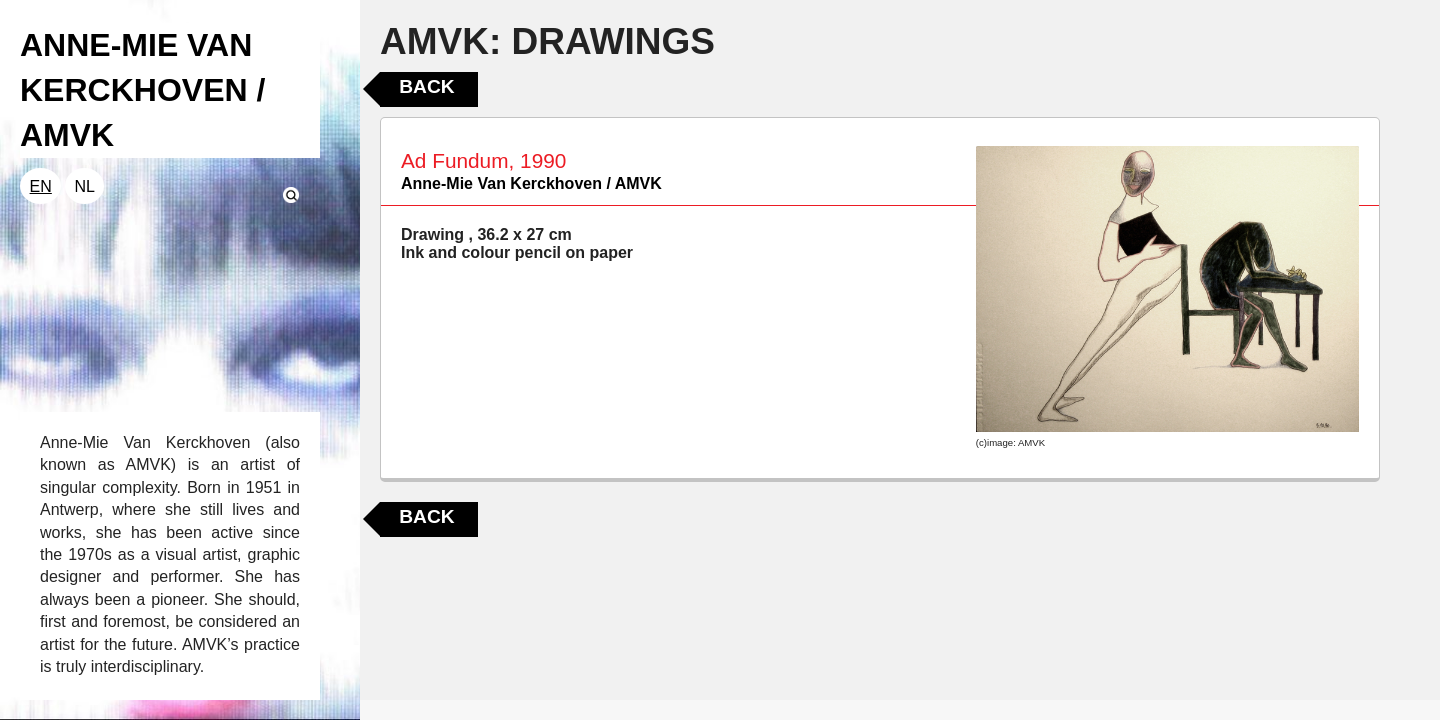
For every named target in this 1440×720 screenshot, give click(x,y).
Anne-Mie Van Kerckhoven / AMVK (531, 183)
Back (426, 86)
